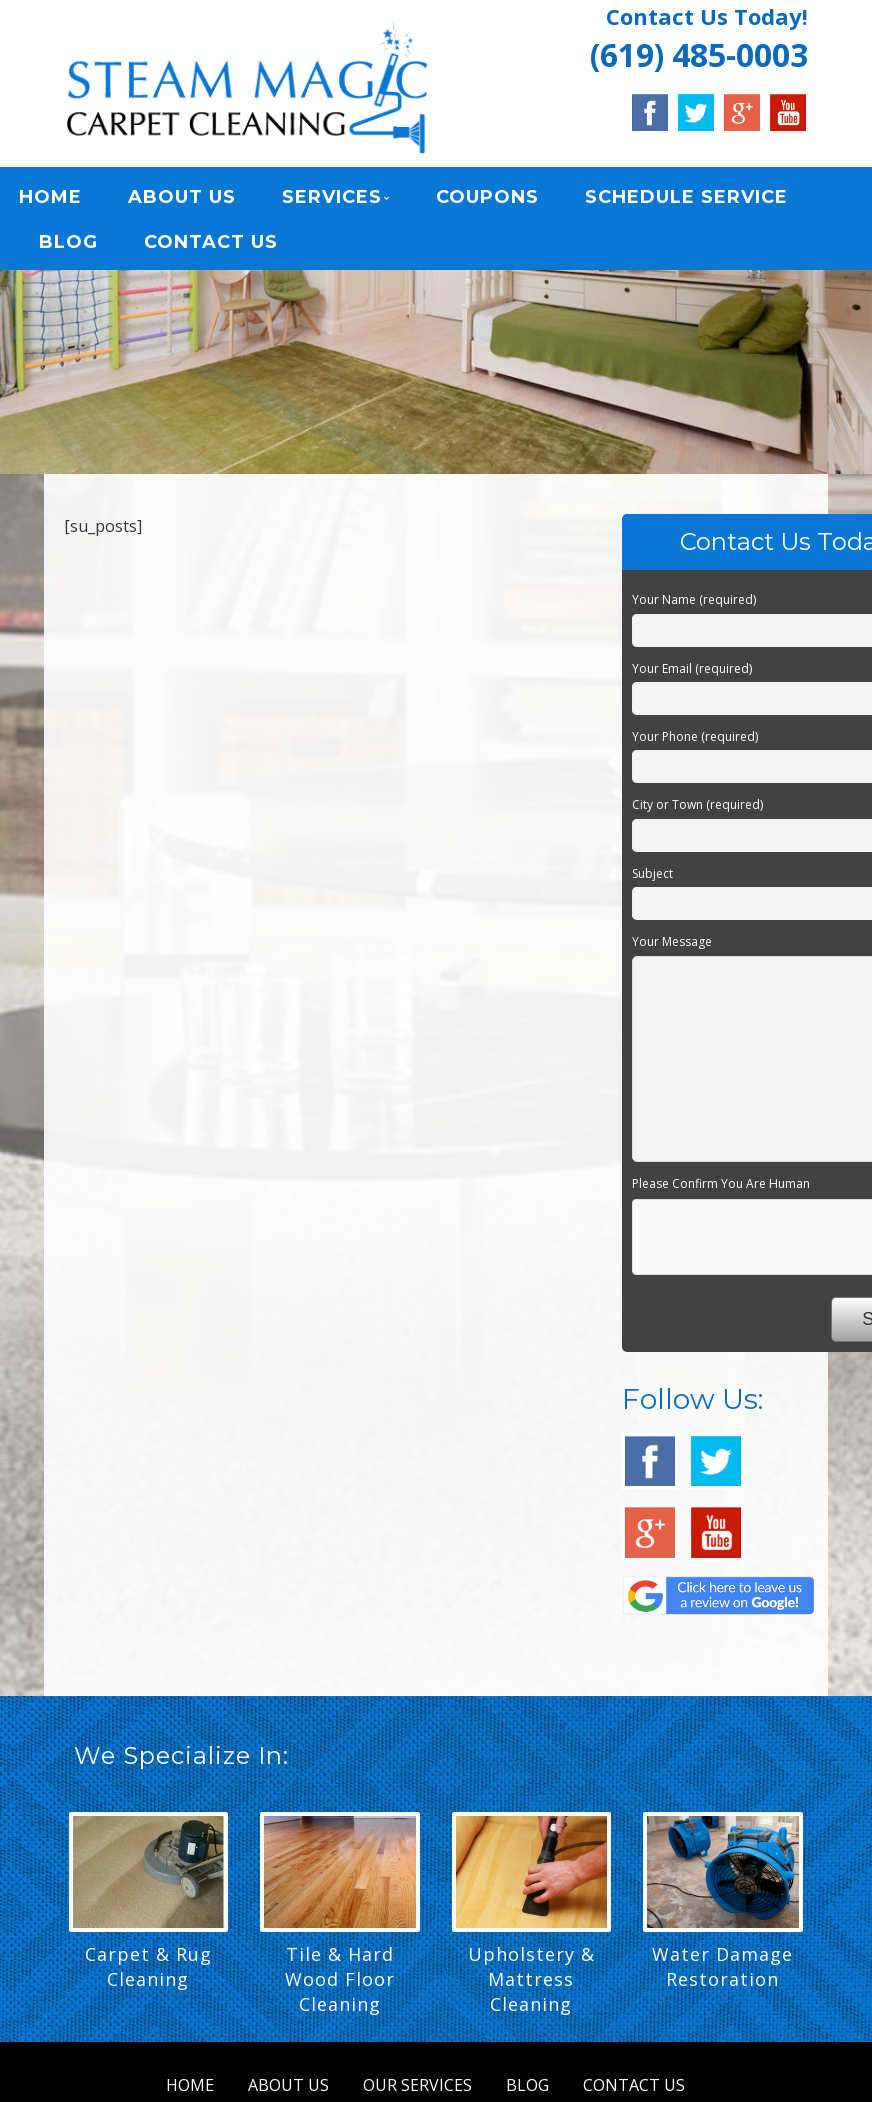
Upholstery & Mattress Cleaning (531, 1986)
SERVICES (332, 201)
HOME (50, 201)
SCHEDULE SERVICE (686, 201)
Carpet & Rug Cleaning (148, 1973)
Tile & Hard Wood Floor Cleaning (340, 1986)
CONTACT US (211, 246)
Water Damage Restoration (722, 1973)
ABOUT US (182, 201)
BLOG (68, 246)
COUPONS (487, 201)
